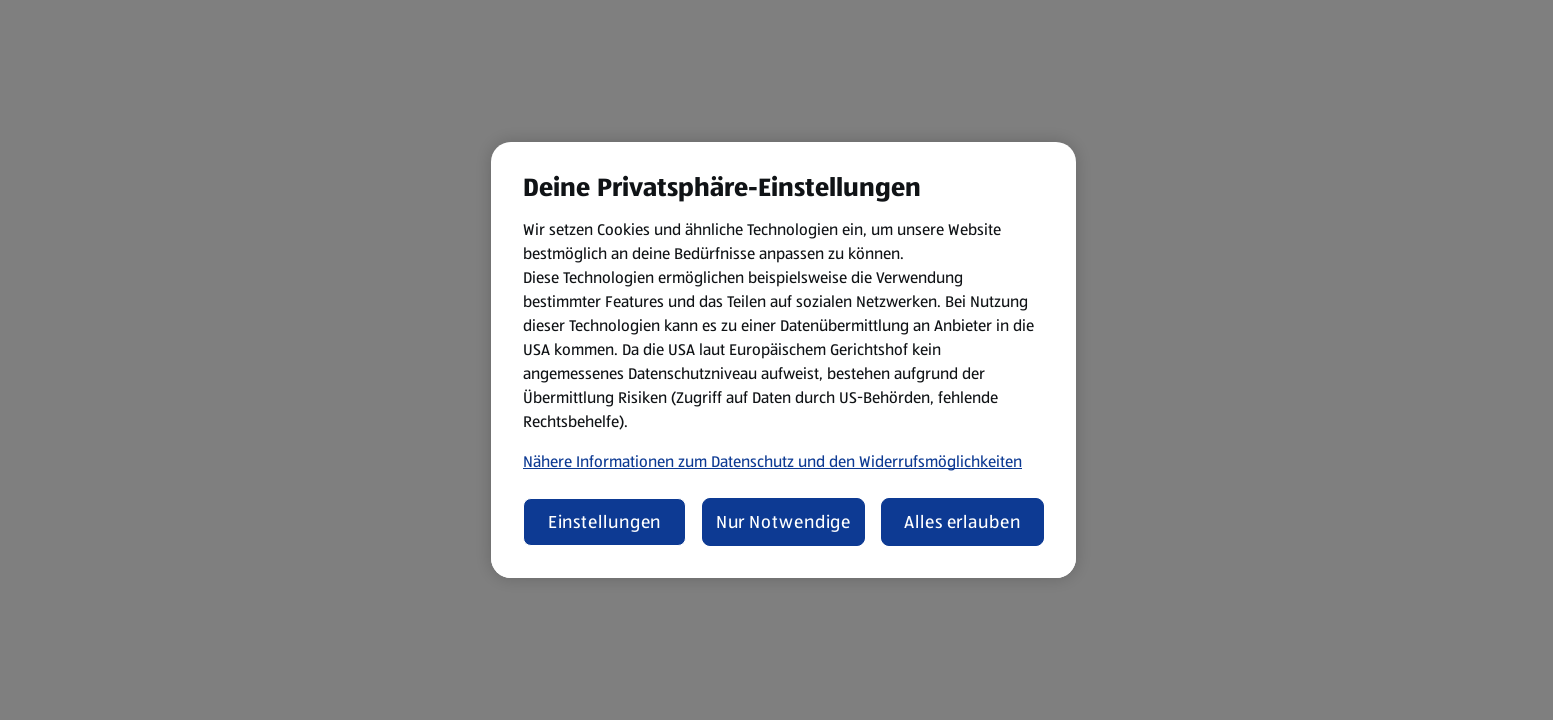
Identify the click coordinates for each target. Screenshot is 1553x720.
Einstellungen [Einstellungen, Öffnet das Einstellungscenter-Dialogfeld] (605, 522)
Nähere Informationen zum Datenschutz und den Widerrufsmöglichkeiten (772, 461)
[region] (783, 360)
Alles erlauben (962, 522)
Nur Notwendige (784, 522)
